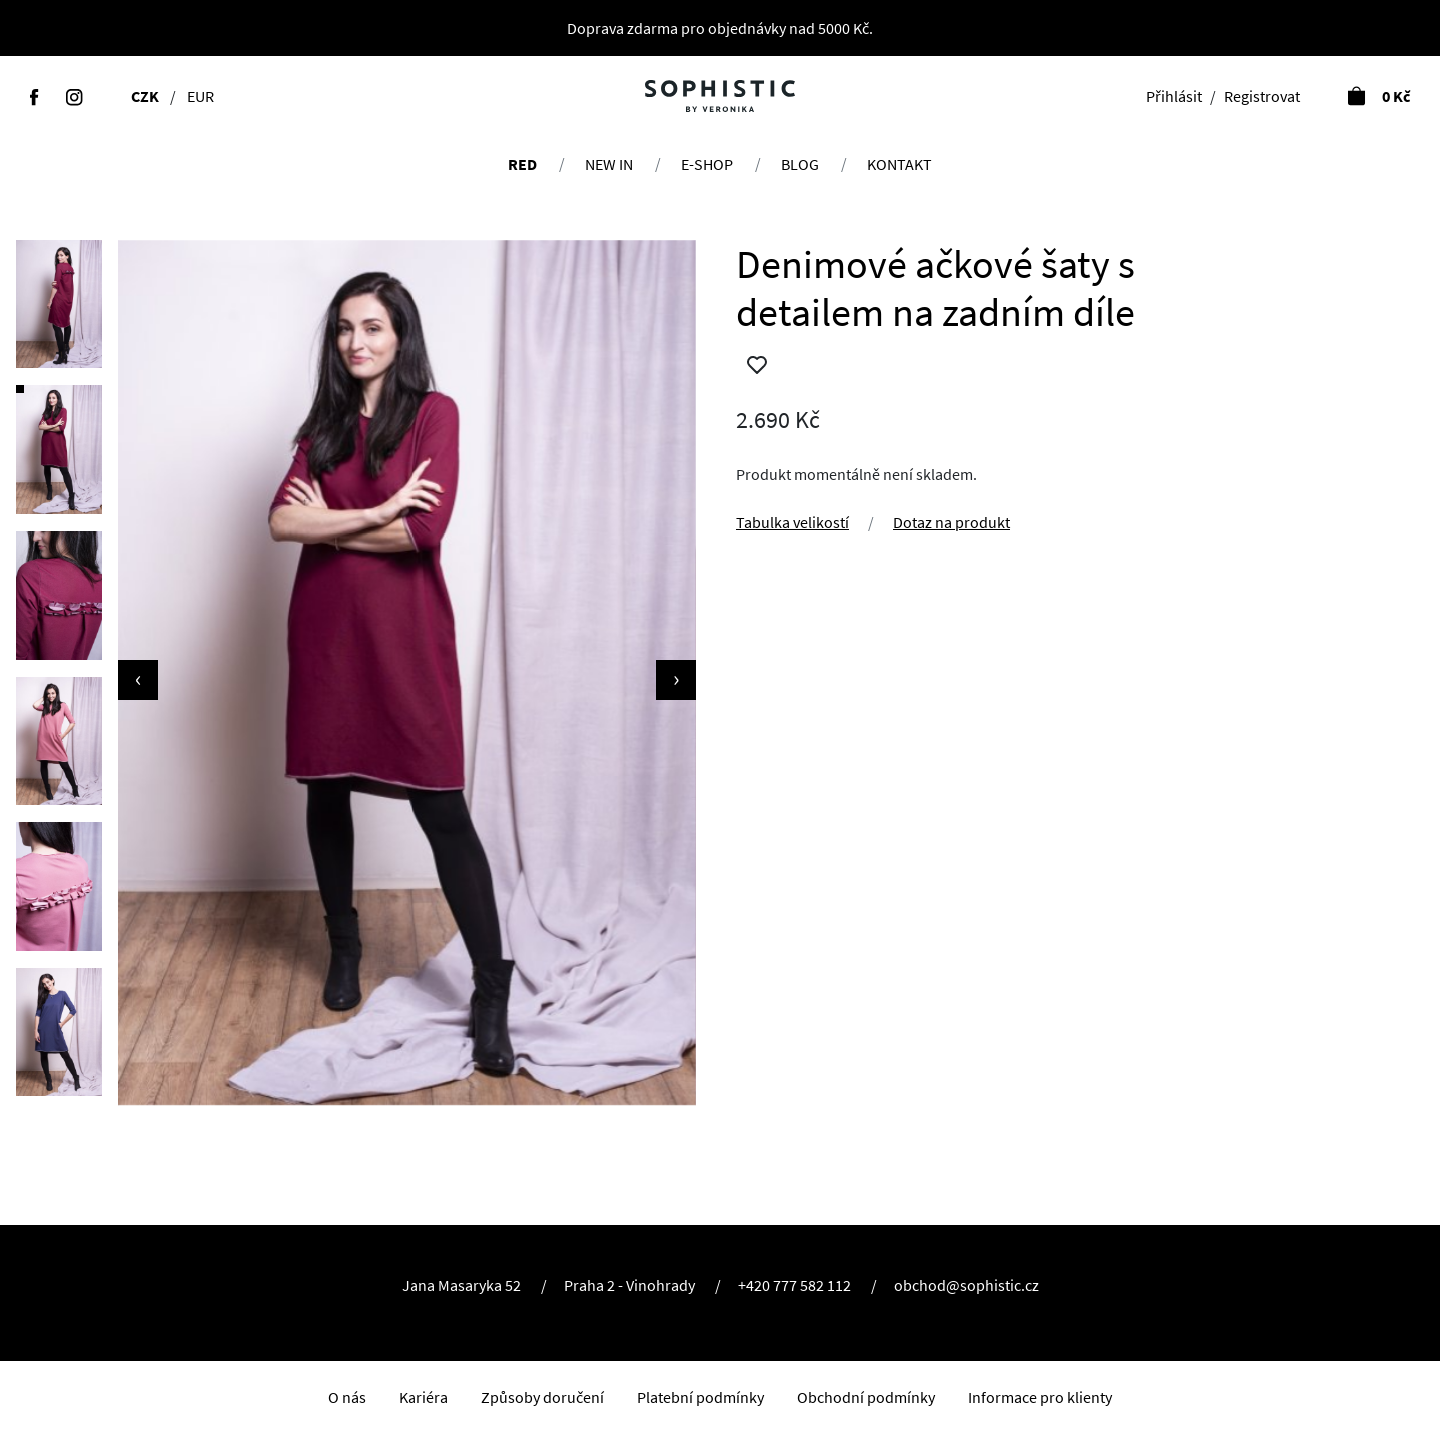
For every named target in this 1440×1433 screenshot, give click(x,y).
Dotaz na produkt (951, 522)
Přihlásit (1174, 96)
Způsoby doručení (542, 1397)
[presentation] (138, 680)
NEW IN (609, 164)
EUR (200, 96)
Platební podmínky (700, 1397)
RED (522, 164)
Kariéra (423, 1397)
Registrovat (1262, 96)
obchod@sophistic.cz (966, 1285)
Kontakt (899, 164)
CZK (145, 96)
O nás (347, 1397)
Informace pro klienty (1040, 1397)
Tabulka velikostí (792, 522)
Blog (800, 164)
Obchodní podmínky (866, 1397)
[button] (59, 305)
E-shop (707, 164)
